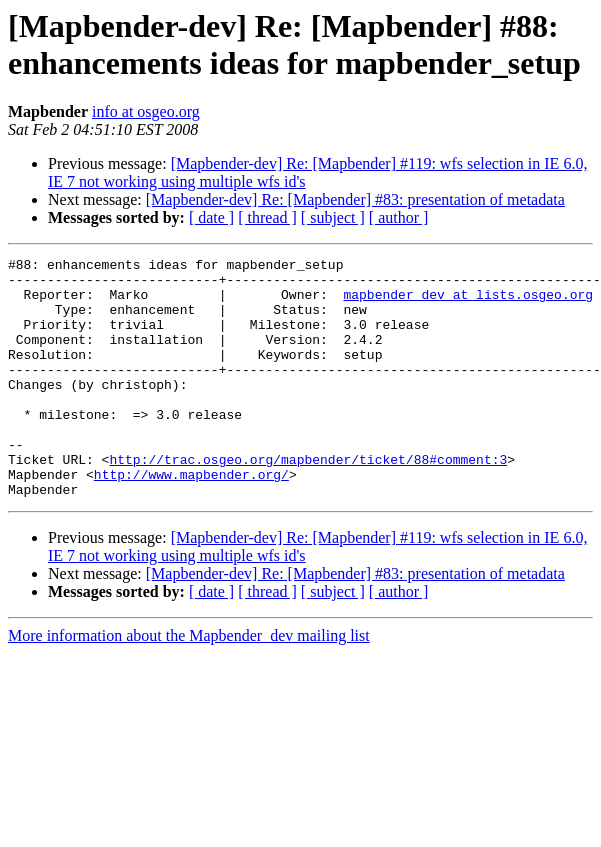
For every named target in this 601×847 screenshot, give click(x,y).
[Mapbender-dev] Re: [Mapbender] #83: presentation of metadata (355, 199)
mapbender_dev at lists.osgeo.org (468, 303)
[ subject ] (333, 217)
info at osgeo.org (146, 111)
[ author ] (399, 217)
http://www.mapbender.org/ (191, 519)
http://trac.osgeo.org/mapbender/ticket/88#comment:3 (308, 501)
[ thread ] (267, 217)
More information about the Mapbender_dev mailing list (189, 683)
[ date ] (211, 217)
